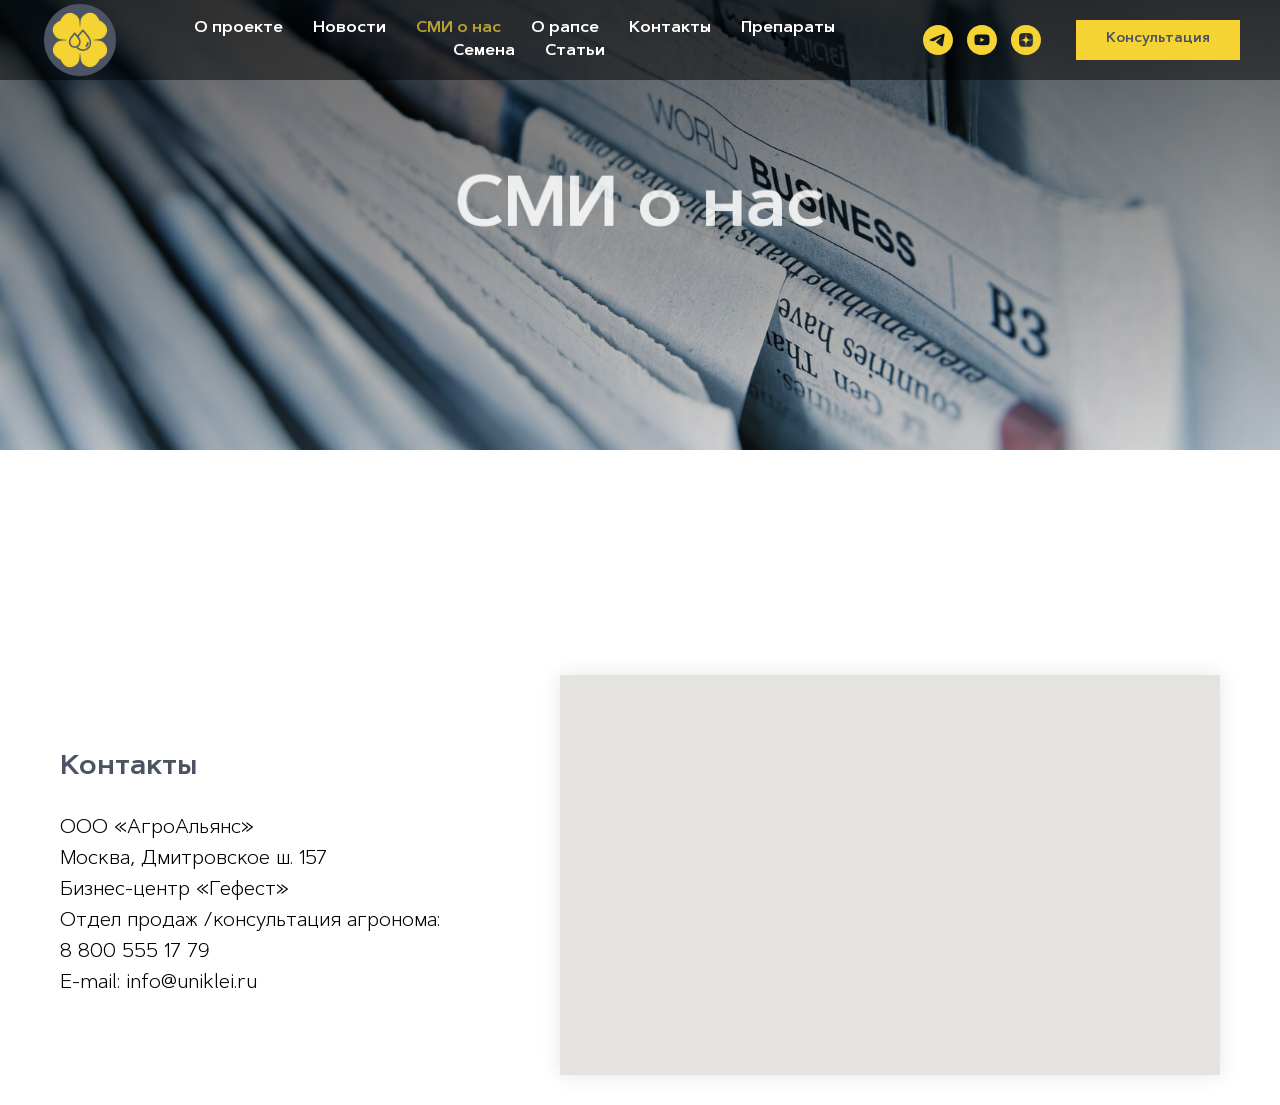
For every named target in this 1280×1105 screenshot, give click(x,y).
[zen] (1026, 40)
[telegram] (938, 40)
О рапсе (565, 28)
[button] (1158, 40)
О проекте (238, 28)
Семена (484, 51)
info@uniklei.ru (191, 983)
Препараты (788, 28)
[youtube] (982, 40)
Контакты (670, 28)
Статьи (575, 51)
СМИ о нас (458, 28)
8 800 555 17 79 (135, 952)
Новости (349, 28)
